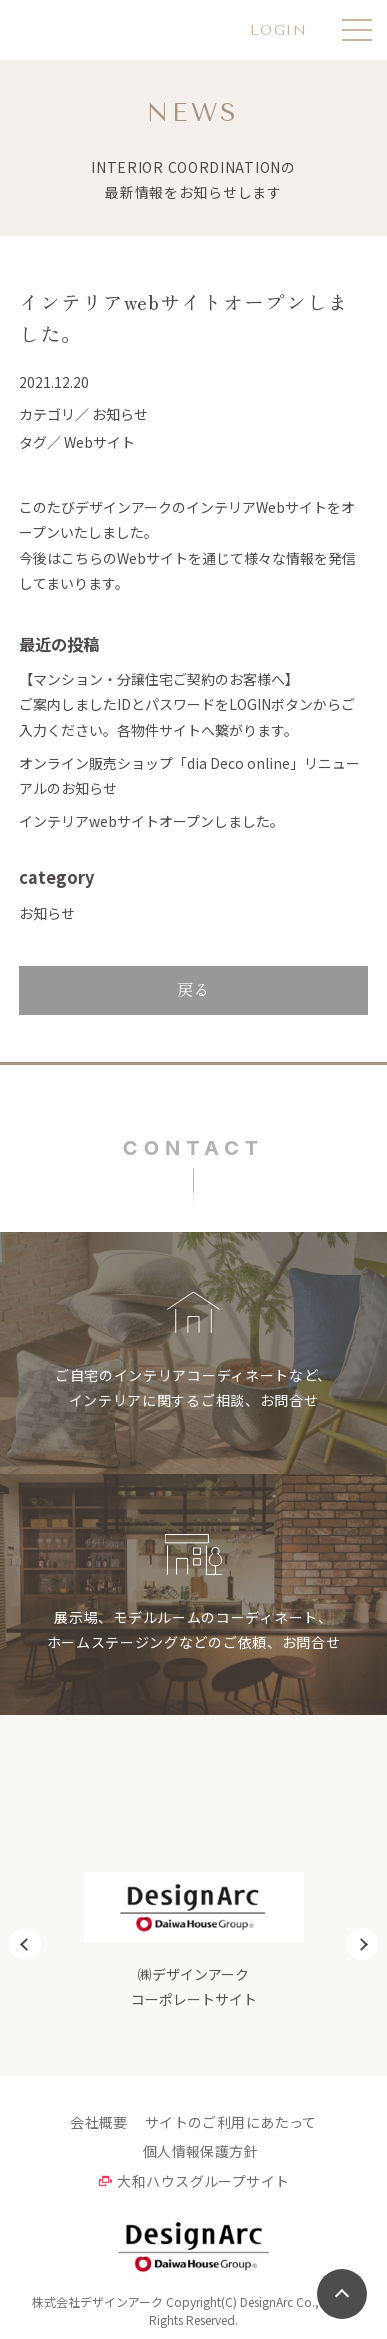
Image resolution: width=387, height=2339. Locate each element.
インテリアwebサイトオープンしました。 (151, 821)
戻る (194, 989)
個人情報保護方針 (200, 2151)
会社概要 (99, 2122)
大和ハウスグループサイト (203, 2181)
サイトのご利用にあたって (231, 2122)
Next (362, 1944)
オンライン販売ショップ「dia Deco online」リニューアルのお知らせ (189, 775)
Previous (25, 1944)
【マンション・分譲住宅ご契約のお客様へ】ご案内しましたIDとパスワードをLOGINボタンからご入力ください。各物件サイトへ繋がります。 (187, 704)
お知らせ (47, 913)
